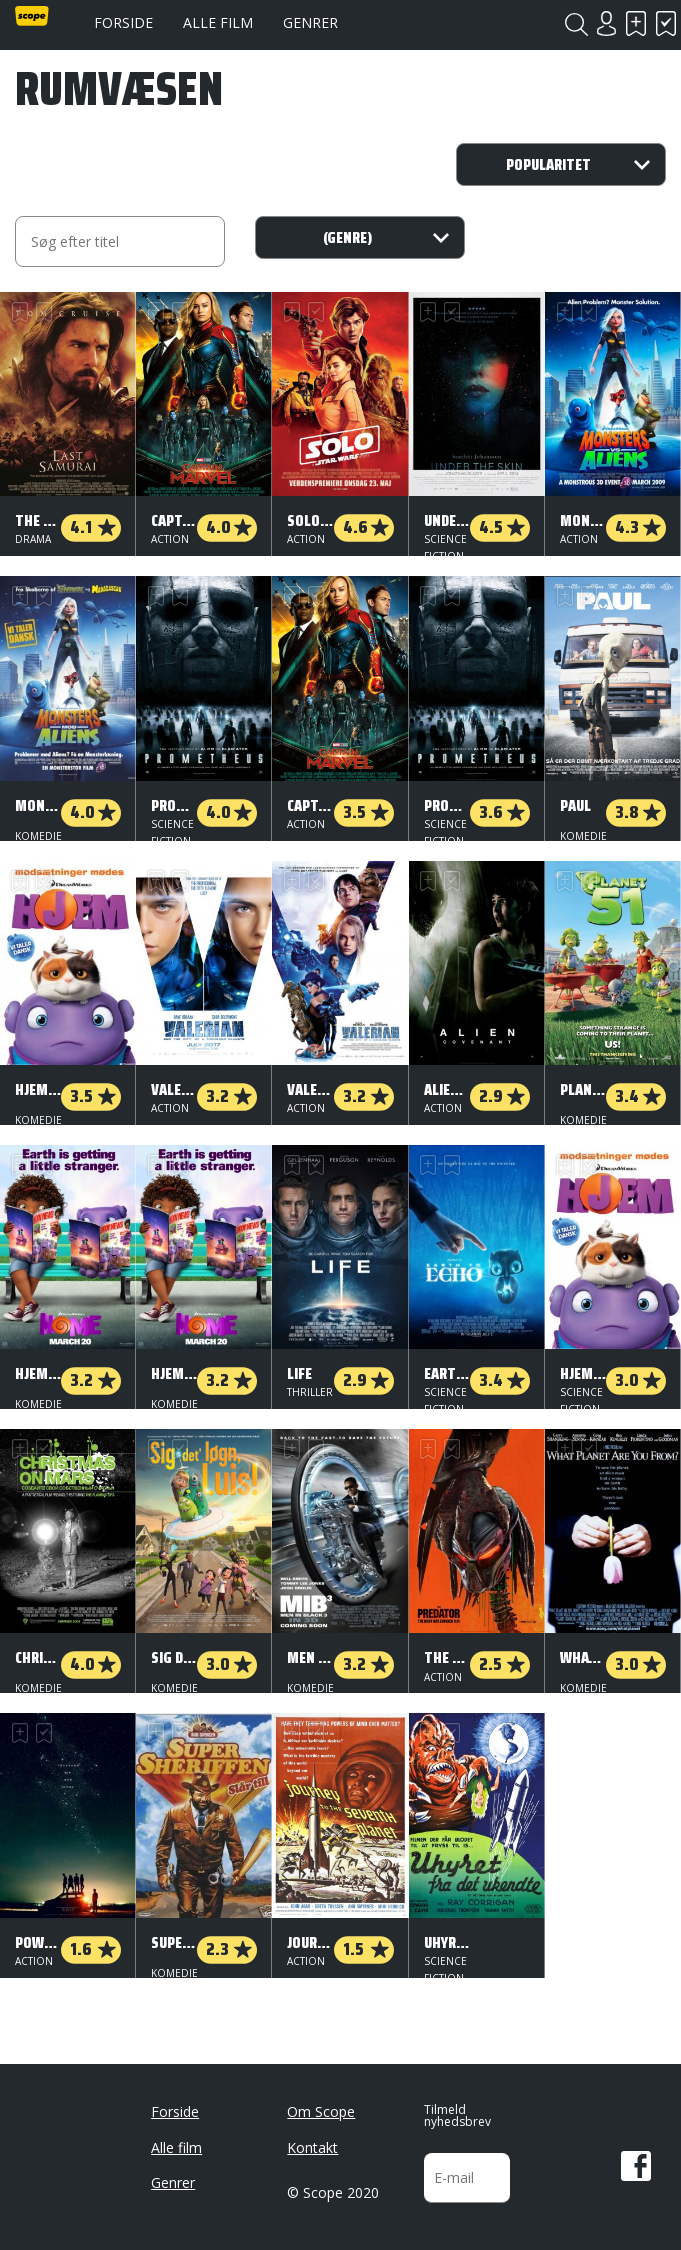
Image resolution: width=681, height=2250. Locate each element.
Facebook (636, 2166)
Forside (123, 22)
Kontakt (312, 2147)
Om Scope (321, 2111)
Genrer (310, 22)
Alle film (218, 22)
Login (606, 23)
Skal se (636, 23)
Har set (666, 23)
